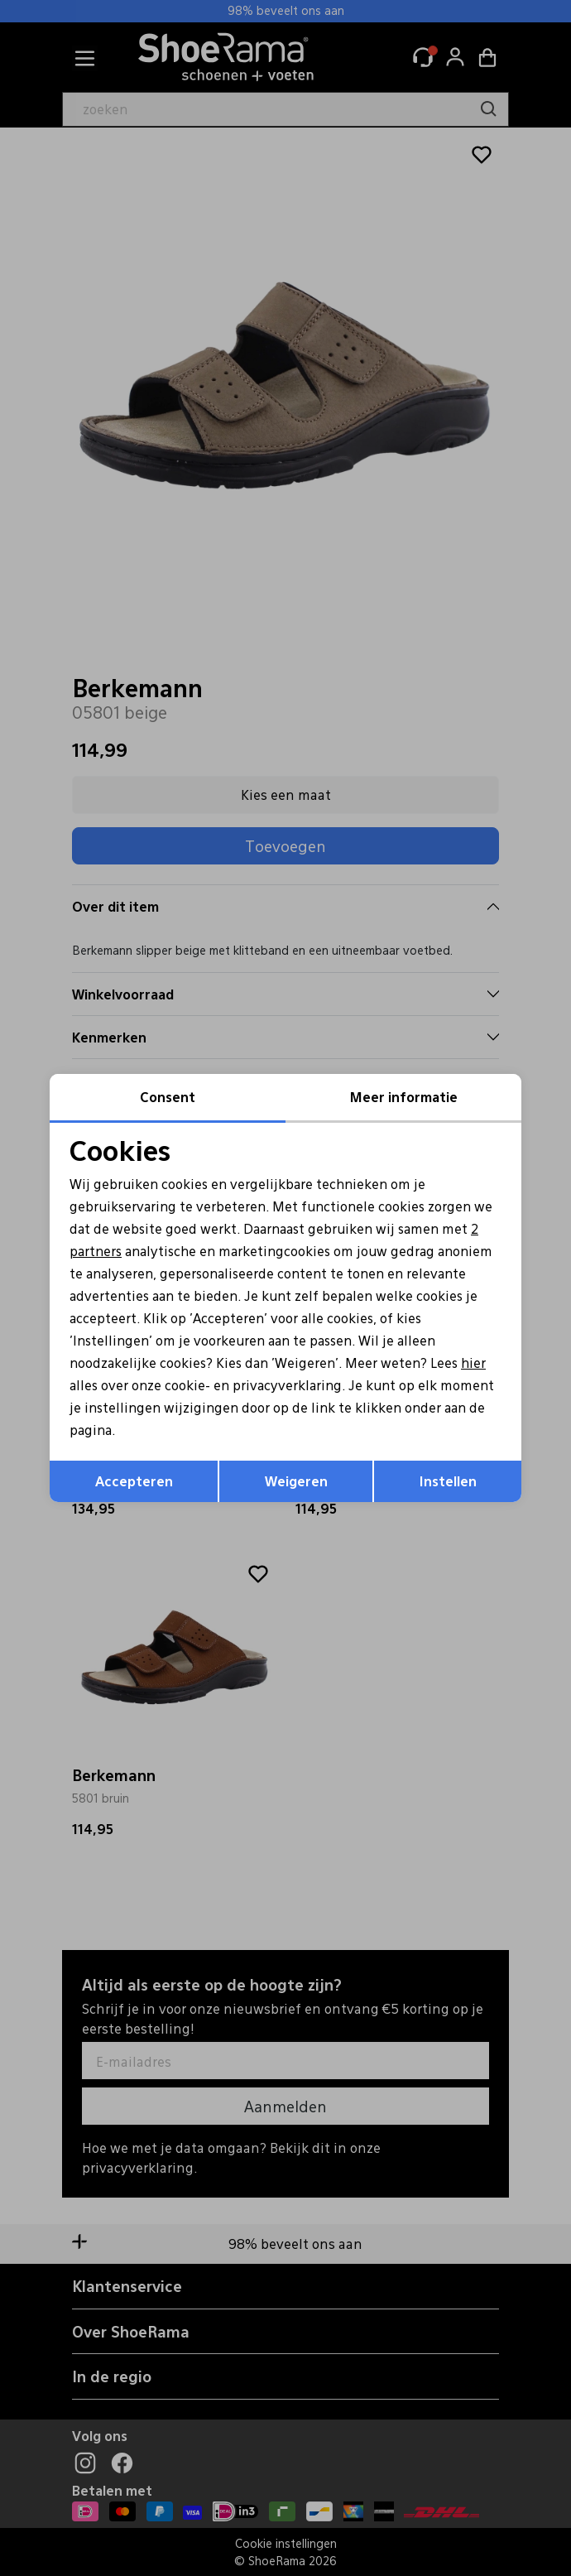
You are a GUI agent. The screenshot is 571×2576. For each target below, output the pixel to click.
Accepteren (134, 1481)
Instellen (448, 1481)
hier (481, 1362)
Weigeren (296, 1481)
